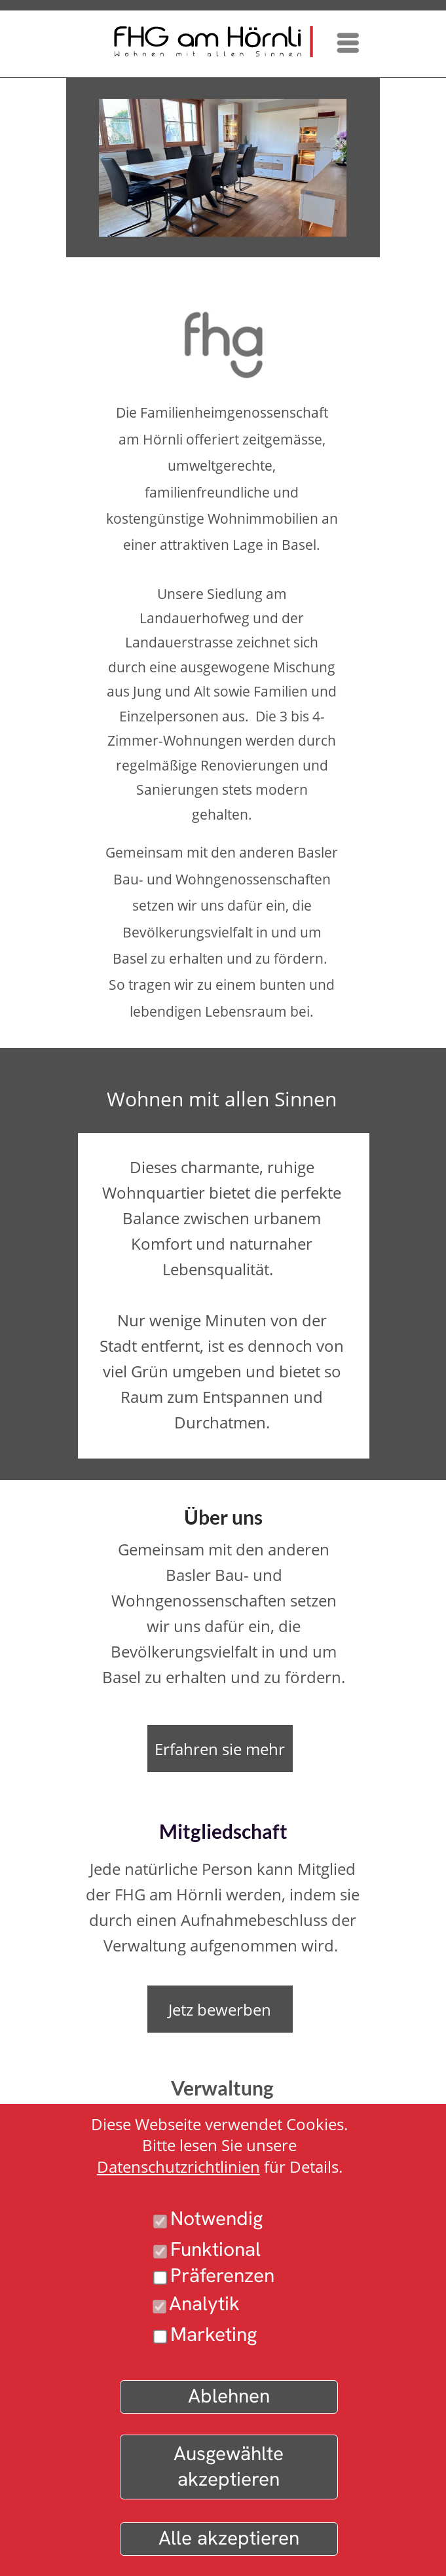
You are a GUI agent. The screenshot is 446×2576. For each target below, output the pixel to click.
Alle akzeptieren (228, 2537)
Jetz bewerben (219, 2009)
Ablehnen (229, 2395)
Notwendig (216, 2218)
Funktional (215, 2249)
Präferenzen (222, 2275)
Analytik (204, 2303)
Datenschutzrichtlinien (178, 2166)
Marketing (213, 2334)
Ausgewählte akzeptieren (229, 2466)
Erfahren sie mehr (220, 1749)
